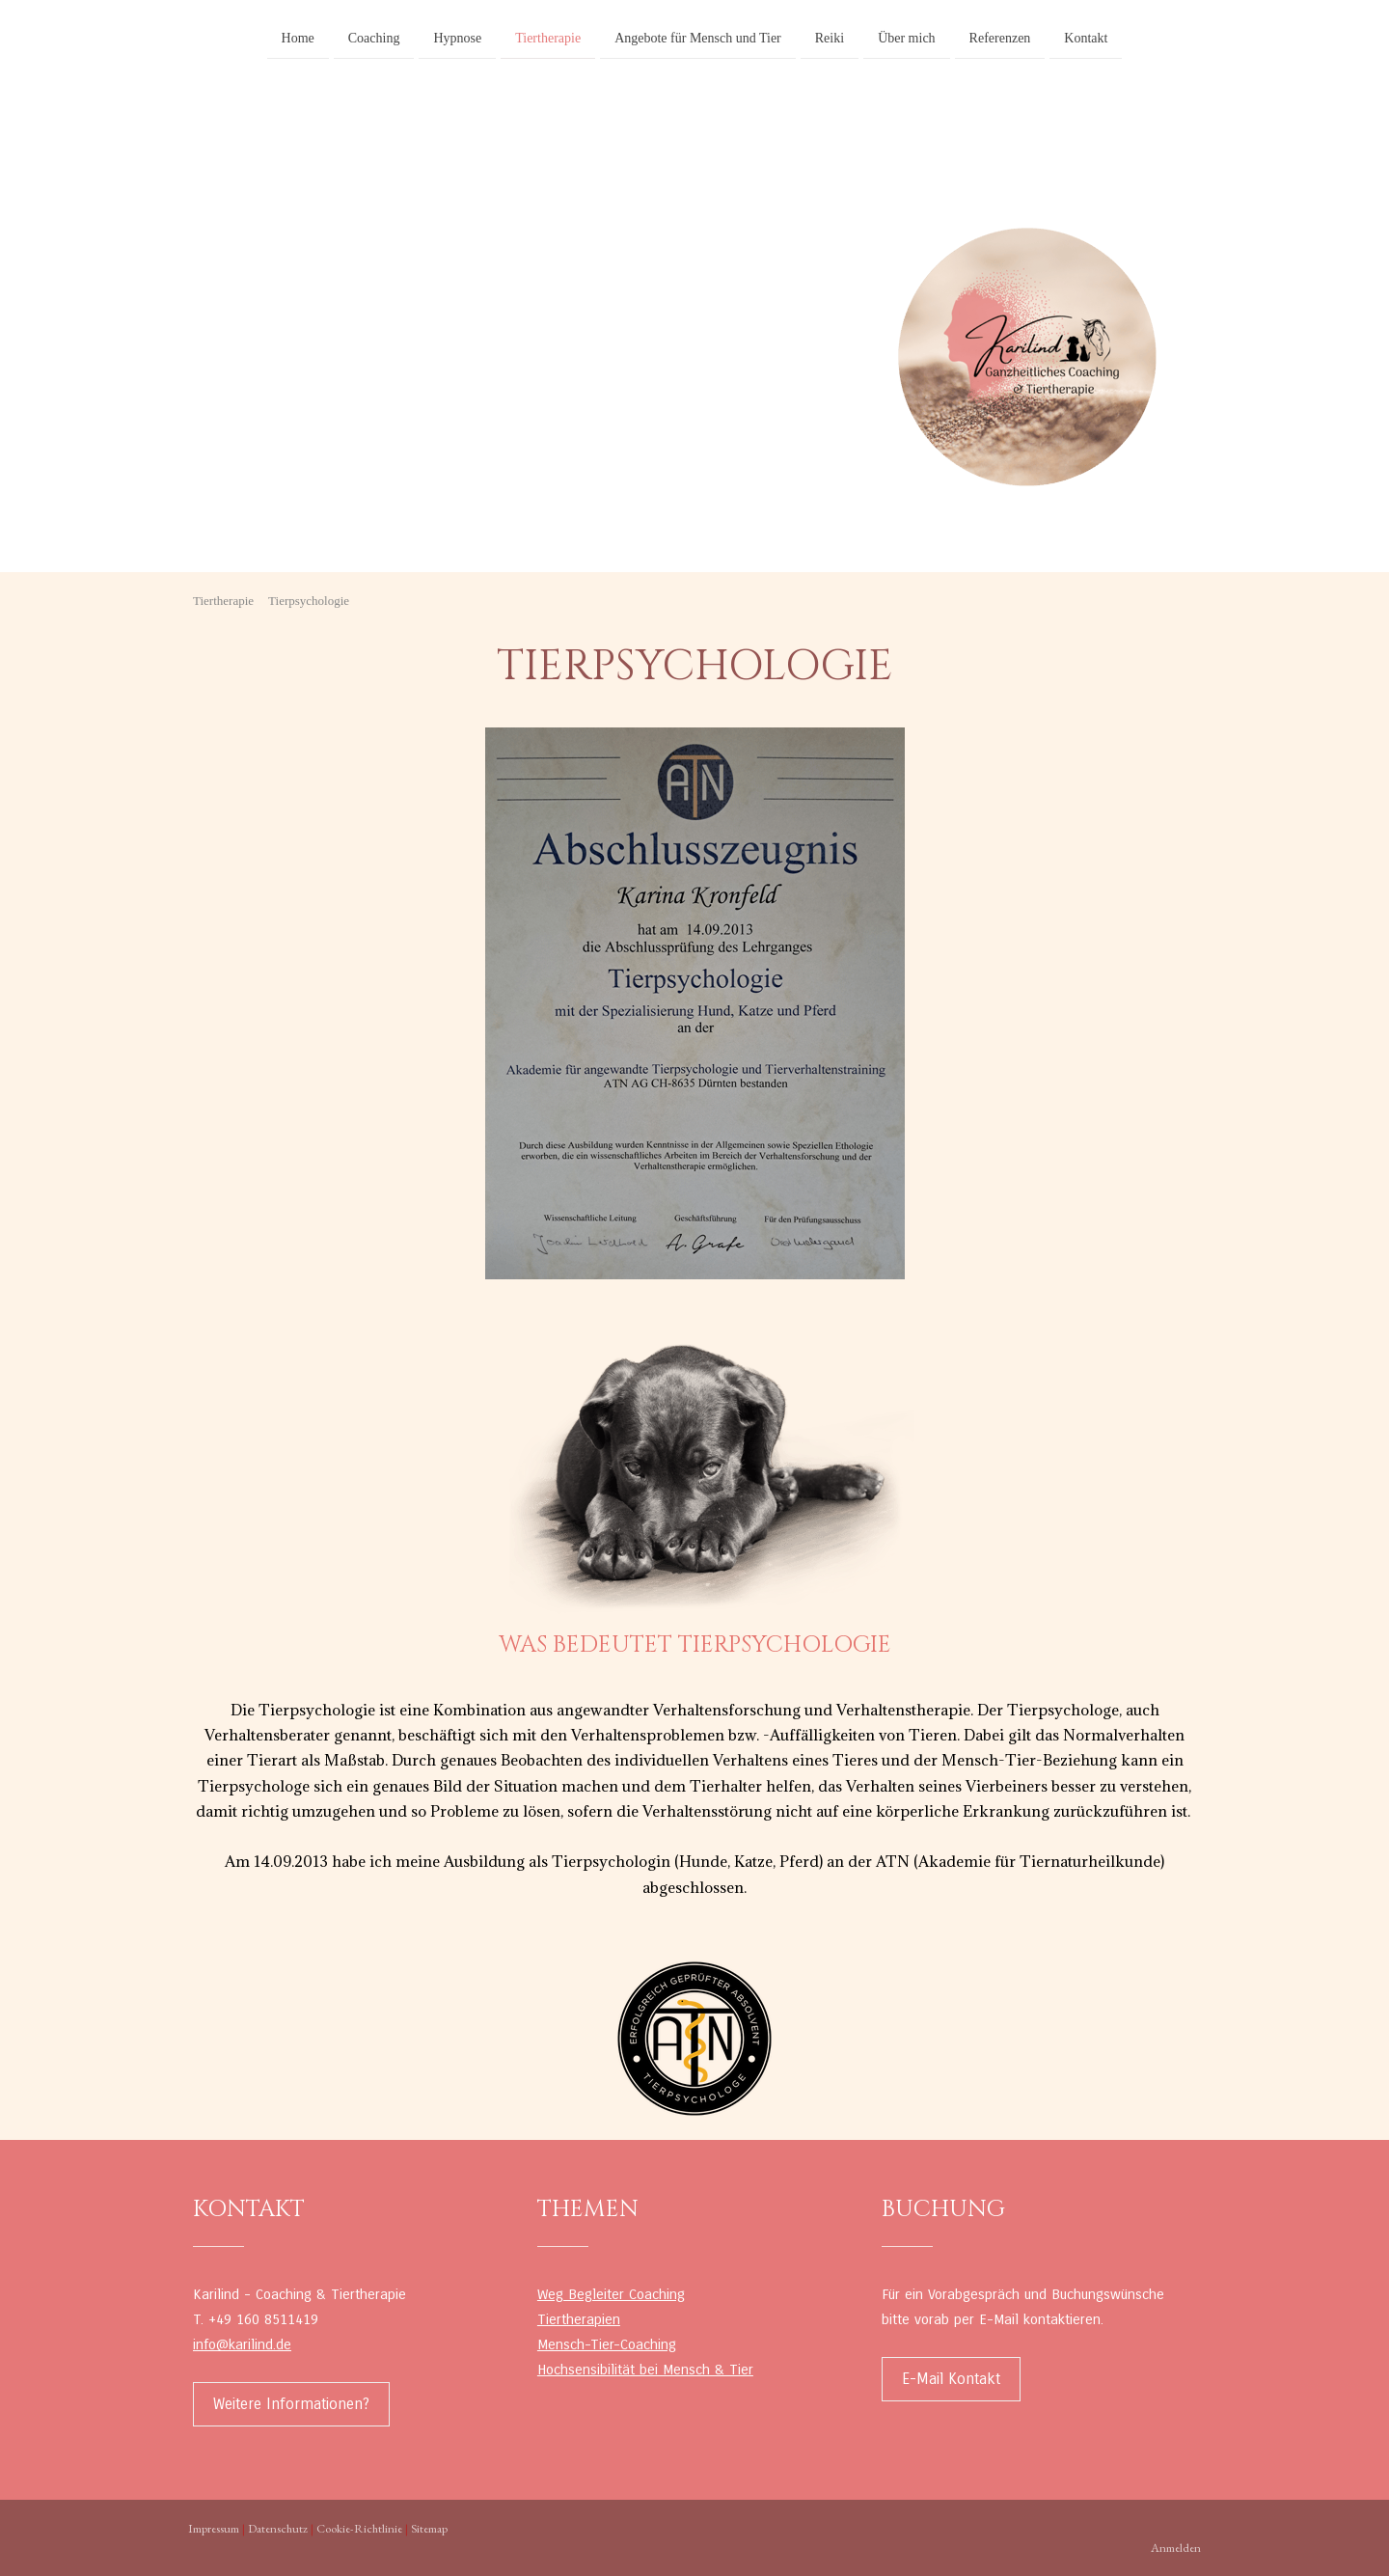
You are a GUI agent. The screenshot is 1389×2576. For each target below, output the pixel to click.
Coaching (374, 37)
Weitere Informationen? (291, 2404)
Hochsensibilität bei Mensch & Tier (645, 2369)
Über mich (906, 37)
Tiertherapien (578, 2319)
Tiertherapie (548, 37)
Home (298, 37)
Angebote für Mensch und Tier (697, 37)
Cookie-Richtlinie (359, 2528)
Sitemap (429, 2528)
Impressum (213, 2528)
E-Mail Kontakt (951, 2379)
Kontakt (1085, 37)
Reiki (829, 37)
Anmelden (1176, 2547)
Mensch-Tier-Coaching (606, 2344)
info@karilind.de (242, 2344)
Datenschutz (278, 2528)
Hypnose (457, 37)
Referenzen (1000, 37)
